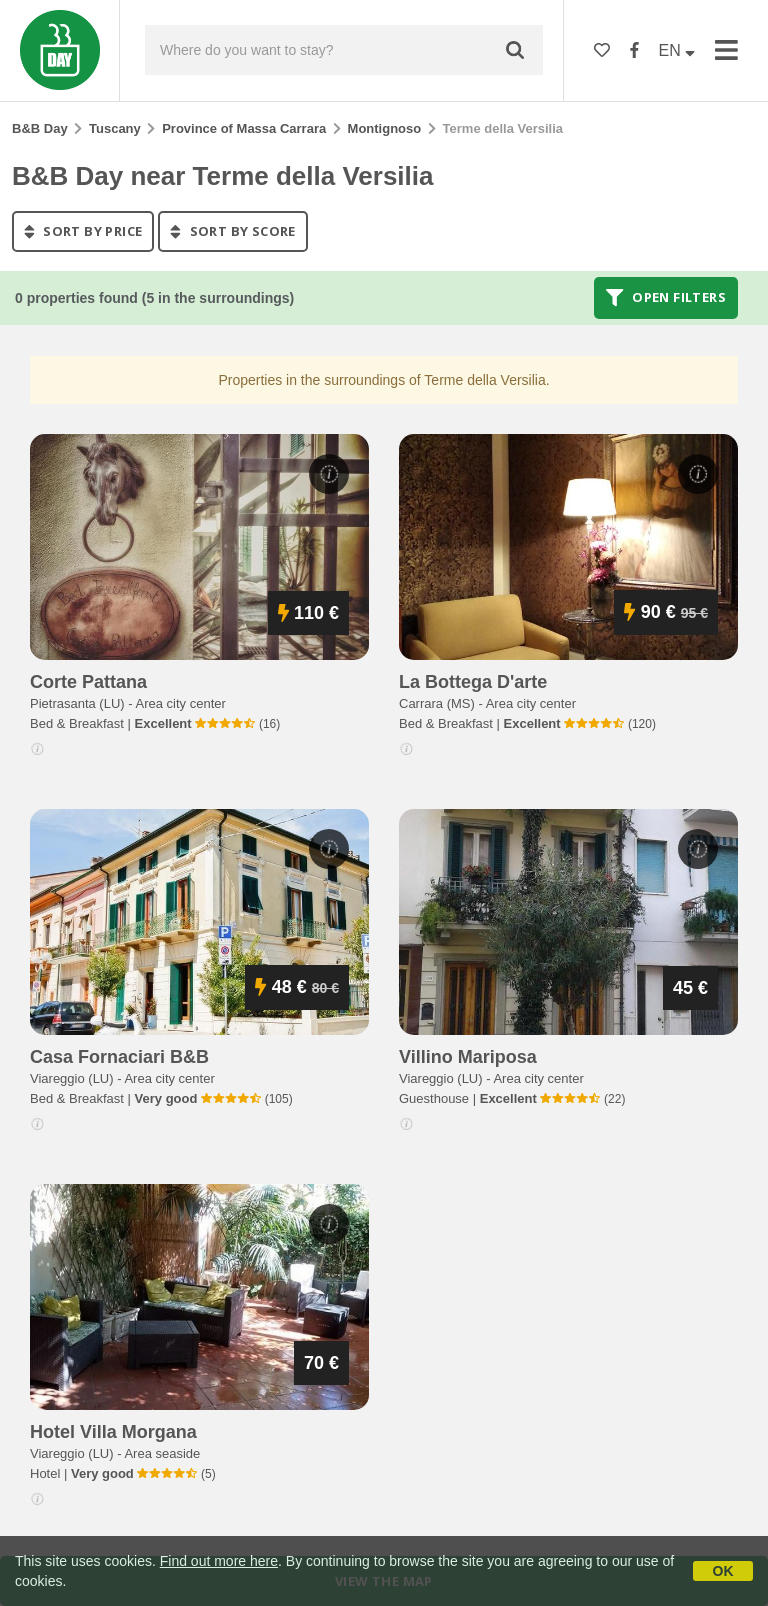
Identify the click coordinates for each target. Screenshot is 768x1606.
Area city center (181, 703)
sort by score (232, 231)
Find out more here (219, 1561)
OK (723, 1571)
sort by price (83, 231)
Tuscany (115, 128)
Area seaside (162, 1453)
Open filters (666, 298)
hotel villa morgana (113, 1432)
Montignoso (385, 128)
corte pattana (88, 682)
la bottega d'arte (473, 682)
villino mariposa (468, 1057)
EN (677, 50)
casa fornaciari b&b (119, 1057)
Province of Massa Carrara (244, 128)
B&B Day (40, 128)
